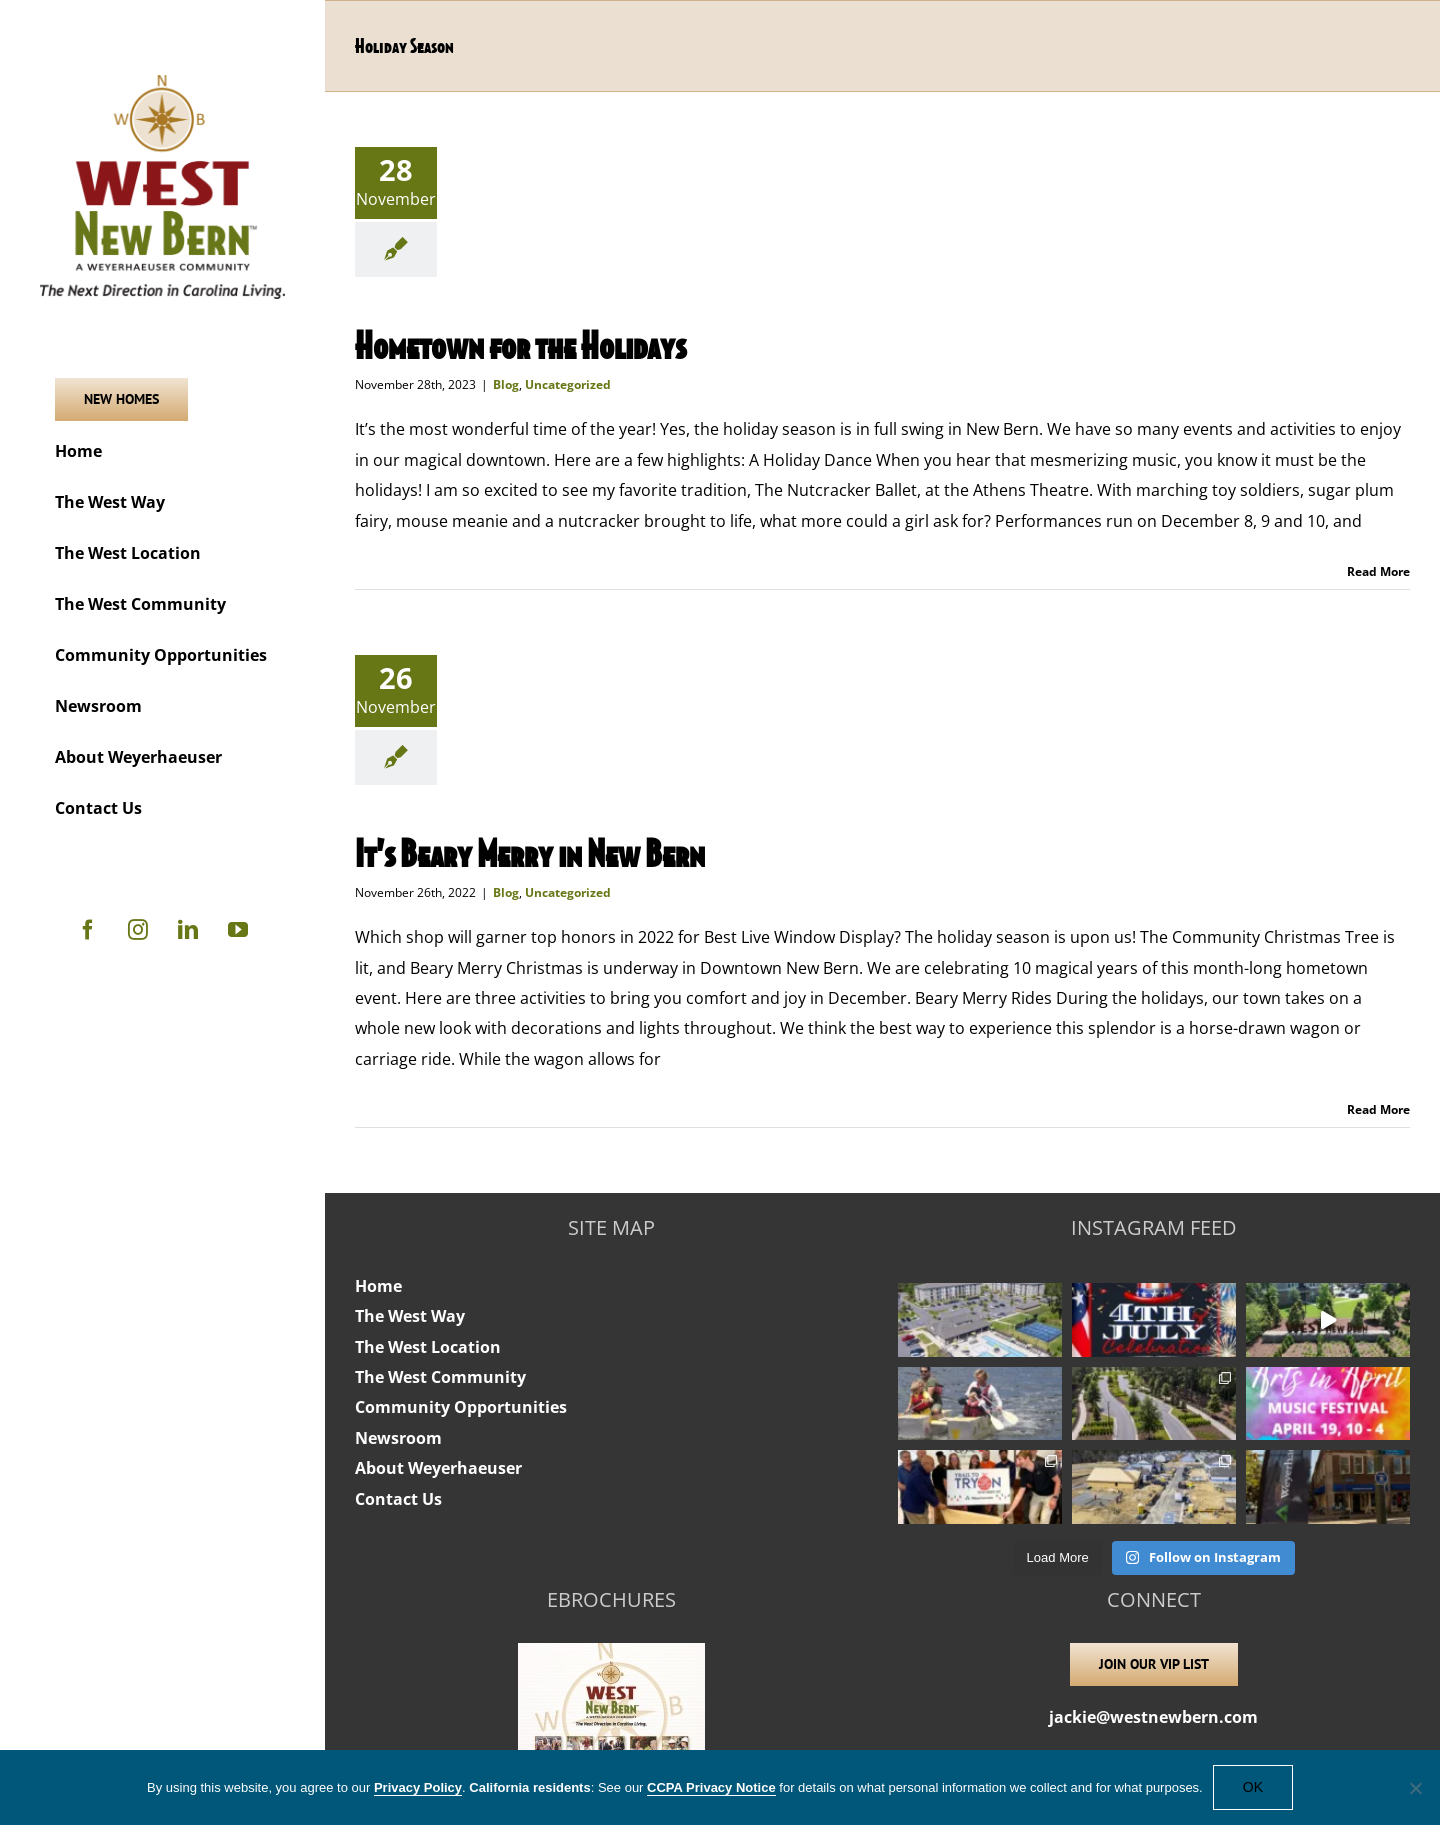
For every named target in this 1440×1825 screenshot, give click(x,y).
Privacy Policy (418, 1787)
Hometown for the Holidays (520, 344)
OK (1253, 1787)
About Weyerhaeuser (438, 1468)
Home (378, 1286)
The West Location (428, 1347)
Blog (506, 384)
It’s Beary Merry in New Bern (530, 852)
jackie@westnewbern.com (1153, 1717)
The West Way (410, 1316)
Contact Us (398, 1499)
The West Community (440, 1377)
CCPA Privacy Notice (711, 1787)
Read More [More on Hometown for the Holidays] (1378, 571)
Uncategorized (568, 384)
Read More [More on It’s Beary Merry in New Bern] (1378, 1109)
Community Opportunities (461, 1407)
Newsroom (398, 1438)
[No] (1415, 1788)
